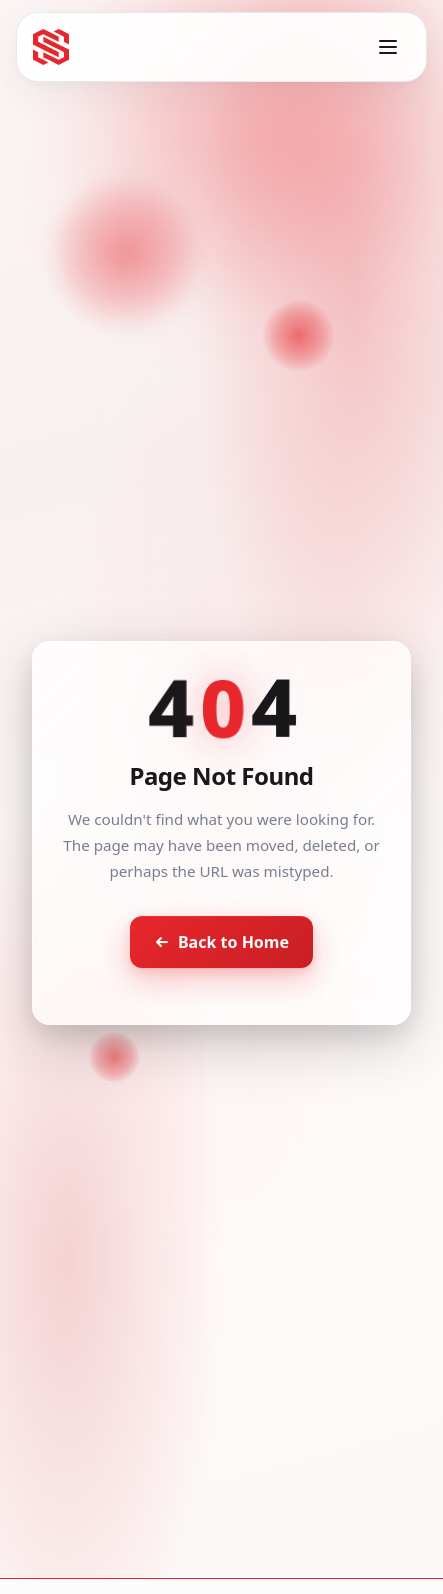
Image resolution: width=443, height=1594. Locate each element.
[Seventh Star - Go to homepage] (51, 47)
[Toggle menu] (388, 47)
